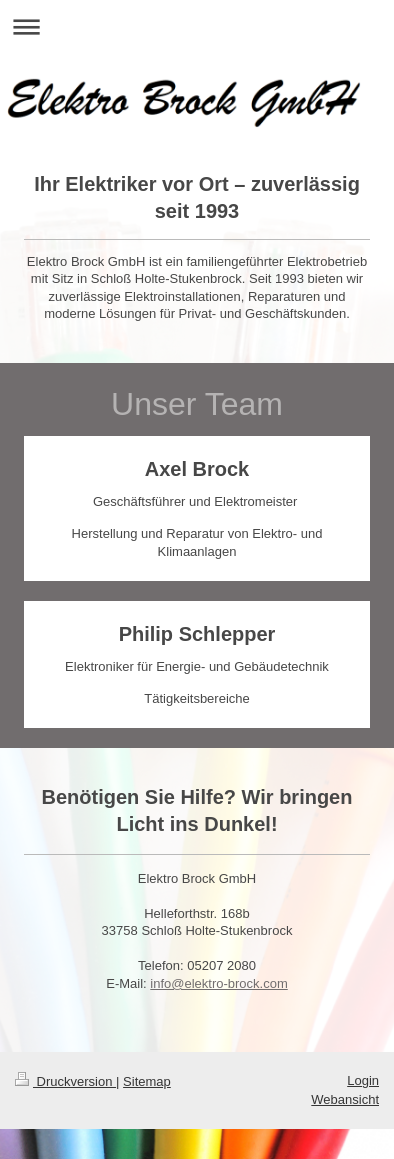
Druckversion (65, 1081)
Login (363, 1080)
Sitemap (147, 1081)
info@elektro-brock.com (218, 983)
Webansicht (345, 1099)
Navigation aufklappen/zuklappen (197, 26)
